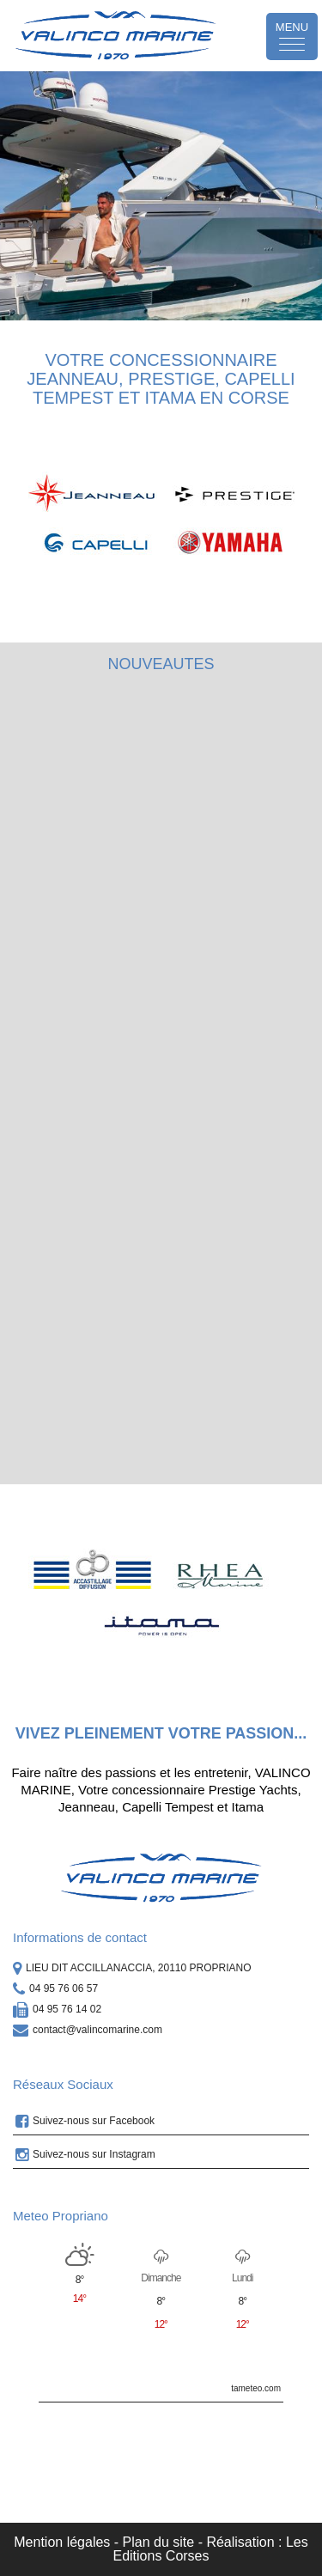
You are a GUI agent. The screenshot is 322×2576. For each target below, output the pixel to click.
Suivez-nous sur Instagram (85, 2155)
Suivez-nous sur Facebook (85, 2121)
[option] (161, 195)
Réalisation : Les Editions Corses (209, 2549)
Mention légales (62, 2542)
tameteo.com (256, 2388)
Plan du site (159, 2542)
